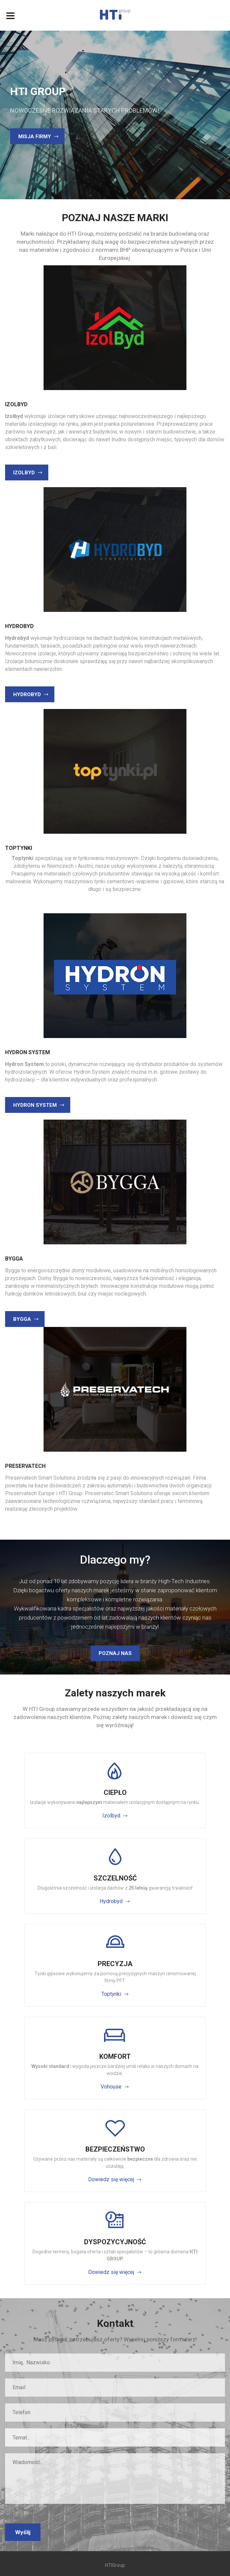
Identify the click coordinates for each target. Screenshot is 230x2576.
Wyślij (22, 2532)
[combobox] (115, 2437)
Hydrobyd (111, 1901)
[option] (115, 115)
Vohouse (111, 2086)
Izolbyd (111, 1815)
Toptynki (111, 1994)
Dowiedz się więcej (111, 2179)
